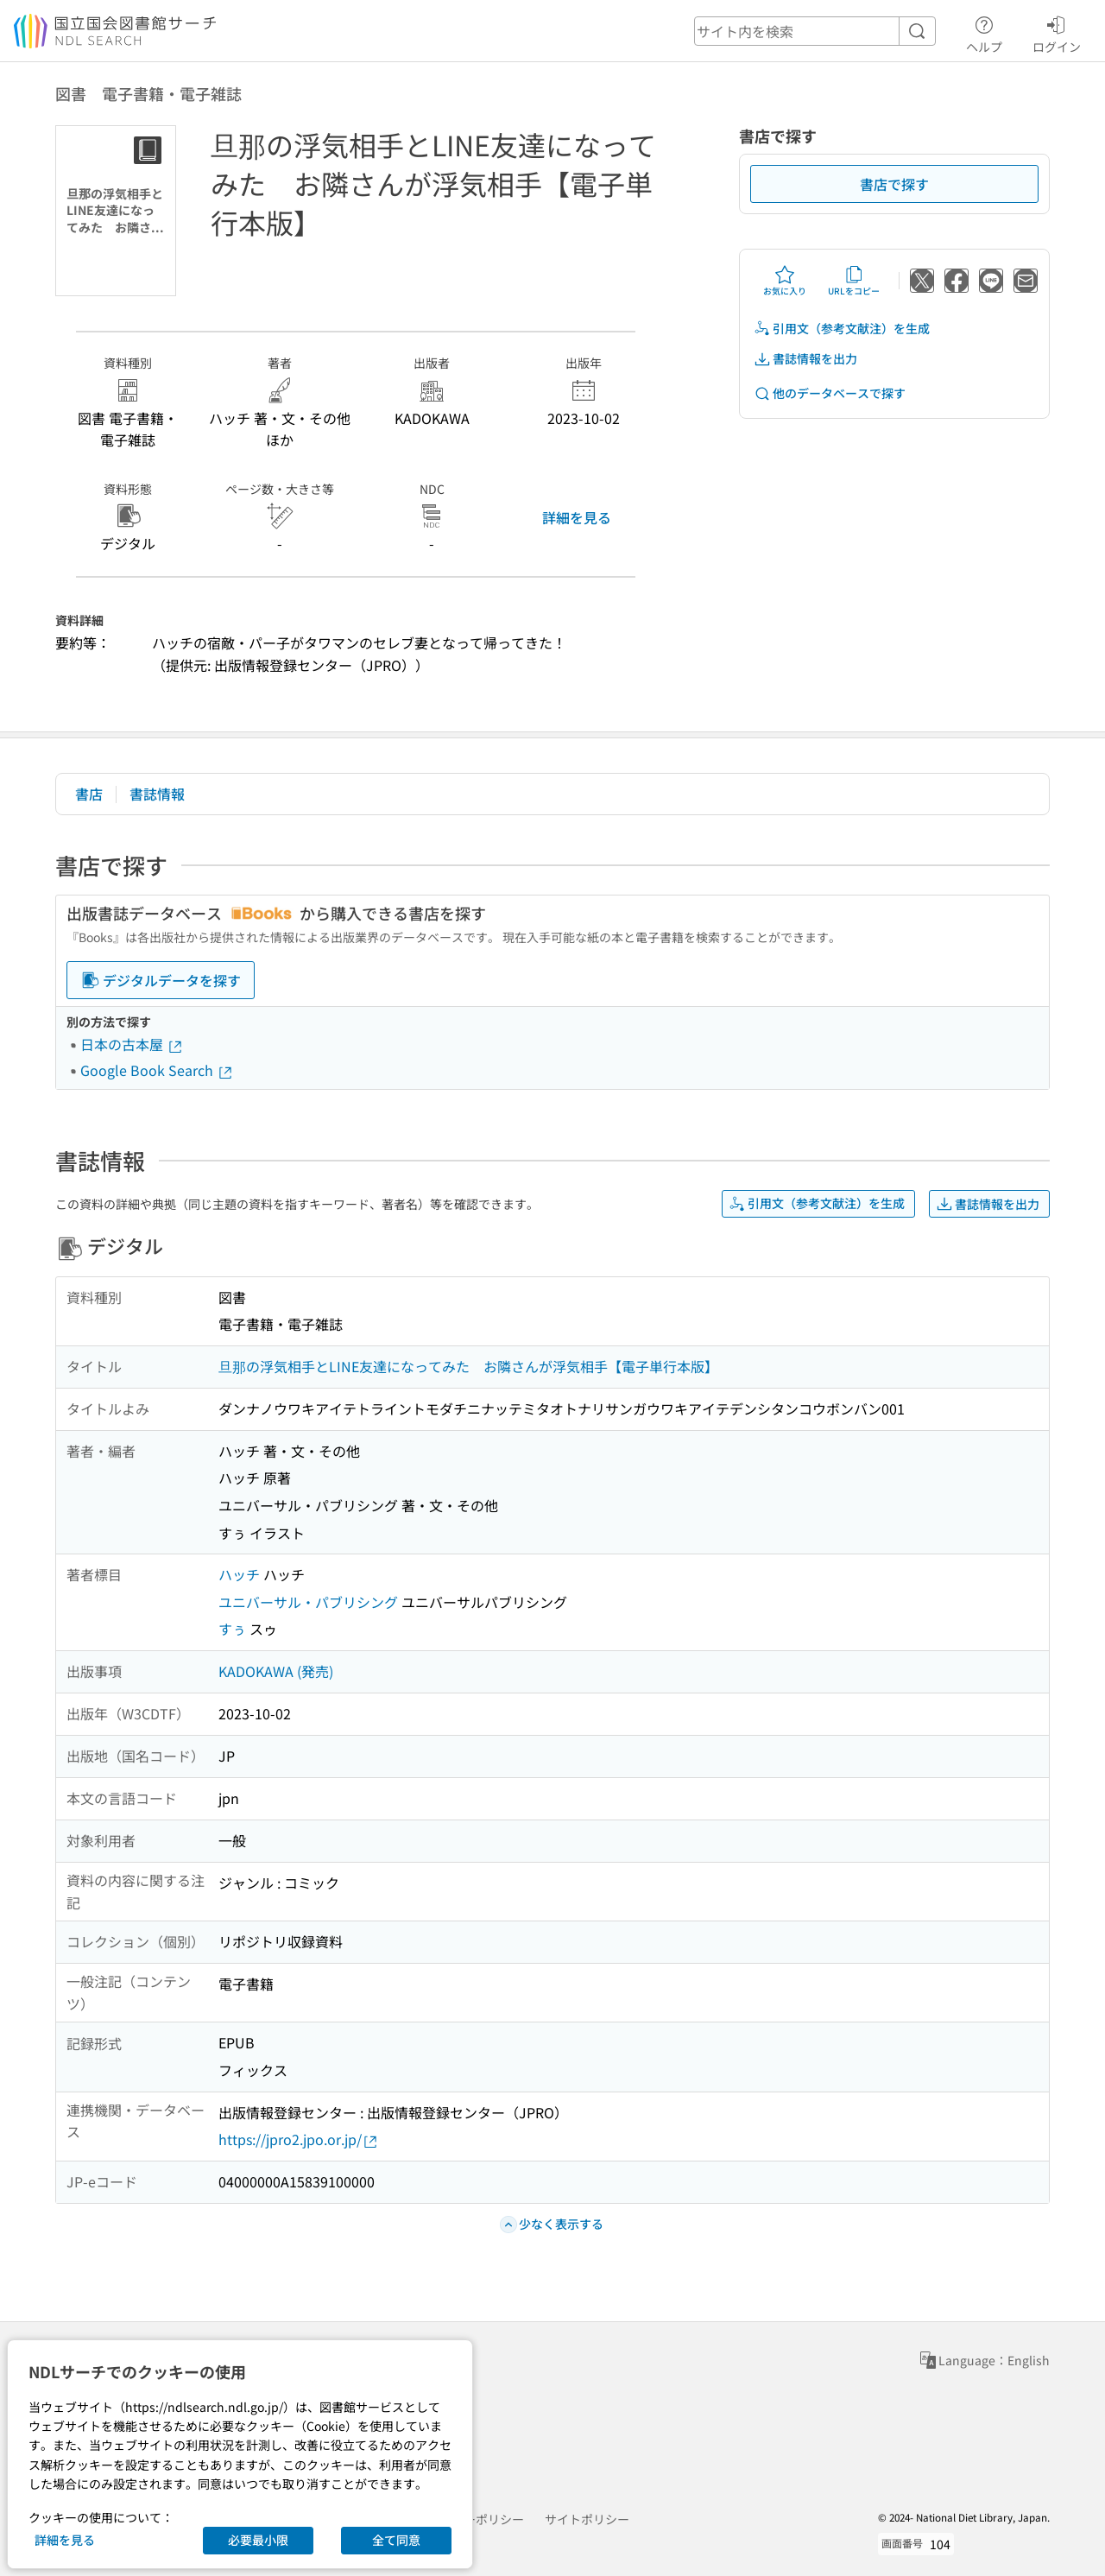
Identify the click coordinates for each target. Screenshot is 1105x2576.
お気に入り (784, 280)
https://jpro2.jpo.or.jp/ (298, 2139)
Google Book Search (157, 1070)
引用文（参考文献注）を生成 (842, 329)
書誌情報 (157, 793)
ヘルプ (984, 31)
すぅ (232, 1628)
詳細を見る (576, 517)
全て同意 (396, 2539)
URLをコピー (854, 280)
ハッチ (239, 1574)
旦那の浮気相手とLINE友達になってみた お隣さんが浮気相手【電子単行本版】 (468, 1366)
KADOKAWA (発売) (275, 1671)
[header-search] (815, 31)
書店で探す (894, 184)
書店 (89, 793)
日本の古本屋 (132, 1044)
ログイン (1056, 31)
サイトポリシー (587, 2519)
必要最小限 (258, 2539)
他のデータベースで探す (830, 393)
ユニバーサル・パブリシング (308, 1602)
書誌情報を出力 (805, 359)
